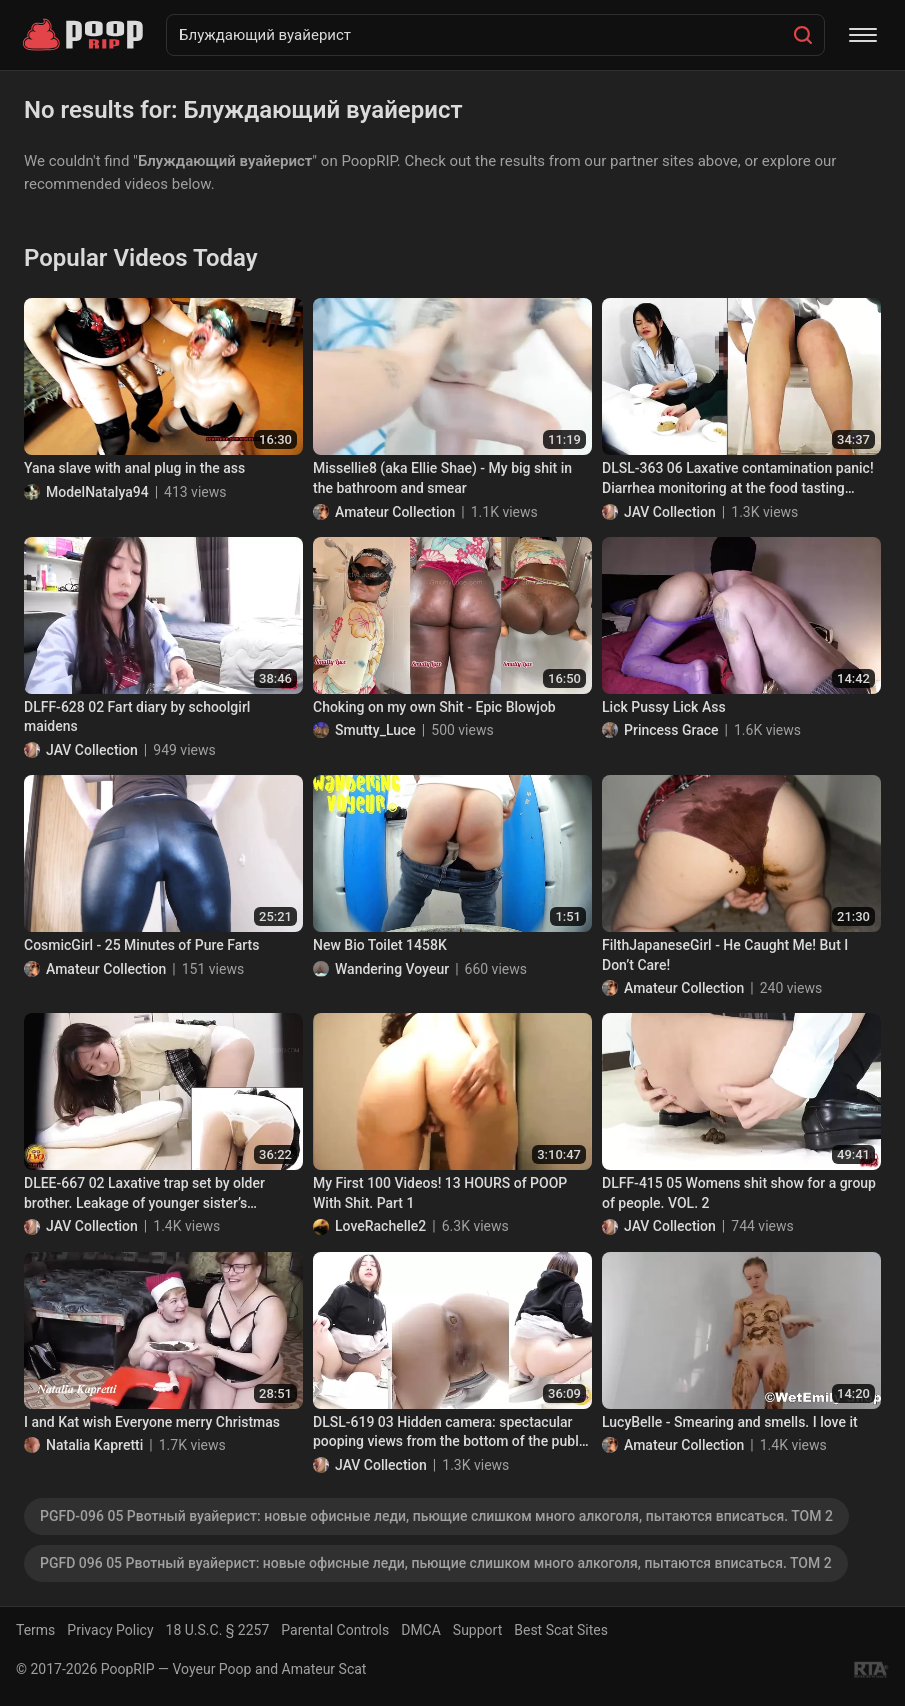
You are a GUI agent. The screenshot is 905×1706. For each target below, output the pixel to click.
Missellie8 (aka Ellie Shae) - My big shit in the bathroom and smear (442, 478)
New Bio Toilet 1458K (380, 945)
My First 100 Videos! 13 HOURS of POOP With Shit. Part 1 (440, 1193)
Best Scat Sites (561, 1630)
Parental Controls (335, 1630)
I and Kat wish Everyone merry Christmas (152, 1422)
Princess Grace (671, 730)
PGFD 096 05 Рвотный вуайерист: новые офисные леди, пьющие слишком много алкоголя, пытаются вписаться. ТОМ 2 (436, 1563)
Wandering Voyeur (392, 969)
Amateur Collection (395, 512)
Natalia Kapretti (94, 1445)
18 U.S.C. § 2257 (218, 1630)
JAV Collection (670, 512)
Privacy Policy (110, 1630)
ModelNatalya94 (97, 492)
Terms (35, 1630)
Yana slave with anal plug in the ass (134, 468)
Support (477, 1630)
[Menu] (863, 35)
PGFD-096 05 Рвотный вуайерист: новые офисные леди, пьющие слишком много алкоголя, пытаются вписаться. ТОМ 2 (436, 1516)
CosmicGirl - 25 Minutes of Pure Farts (141, 945)
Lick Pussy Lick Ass (664, 707)
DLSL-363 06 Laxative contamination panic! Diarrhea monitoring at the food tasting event (738, 479)
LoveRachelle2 (380, 1226)
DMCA (421, 1630)
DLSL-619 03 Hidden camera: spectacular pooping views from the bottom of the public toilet (451, 1433)
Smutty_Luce (375, 730)
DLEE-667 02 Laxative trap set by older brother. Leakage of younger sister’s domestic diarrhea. (144, 1194)
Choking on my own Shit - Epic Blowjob (434, 707)
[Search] (803, 35)
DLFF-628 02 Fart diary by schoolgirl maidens (137, 717)
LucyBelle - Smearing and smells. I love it (730, 1422)
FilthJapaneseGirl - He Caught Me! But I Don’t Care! (725, 955)
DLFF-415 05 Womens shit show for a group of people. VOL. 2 (739, 1193)
